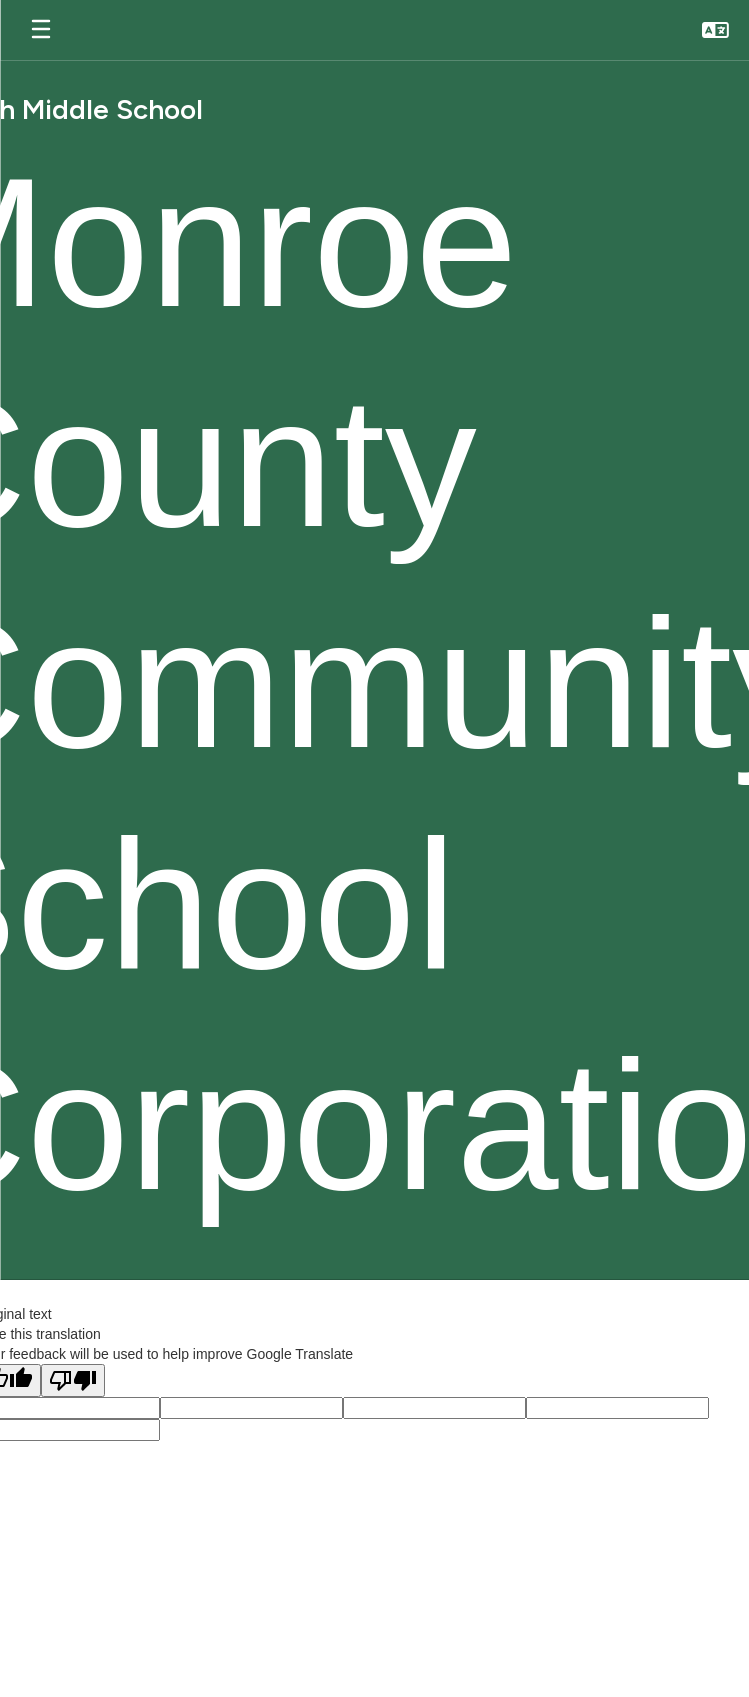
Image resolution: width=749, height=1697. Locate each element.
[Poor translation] (73, 1380)
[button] (715, 30)
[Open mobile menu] (41, 30)
